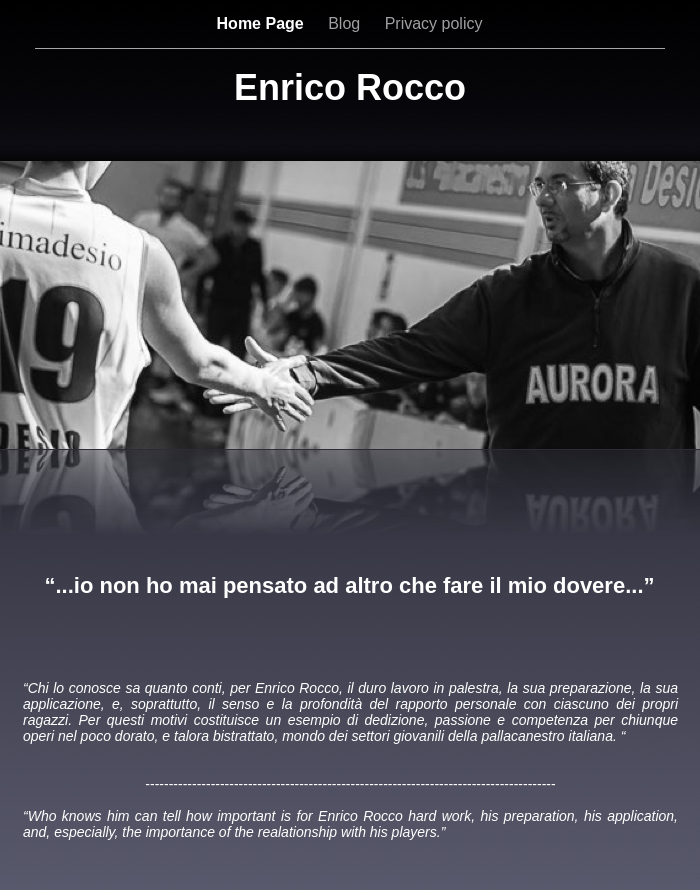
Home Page (263, 23)
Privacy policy (434, 23)
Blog (346, 23)
